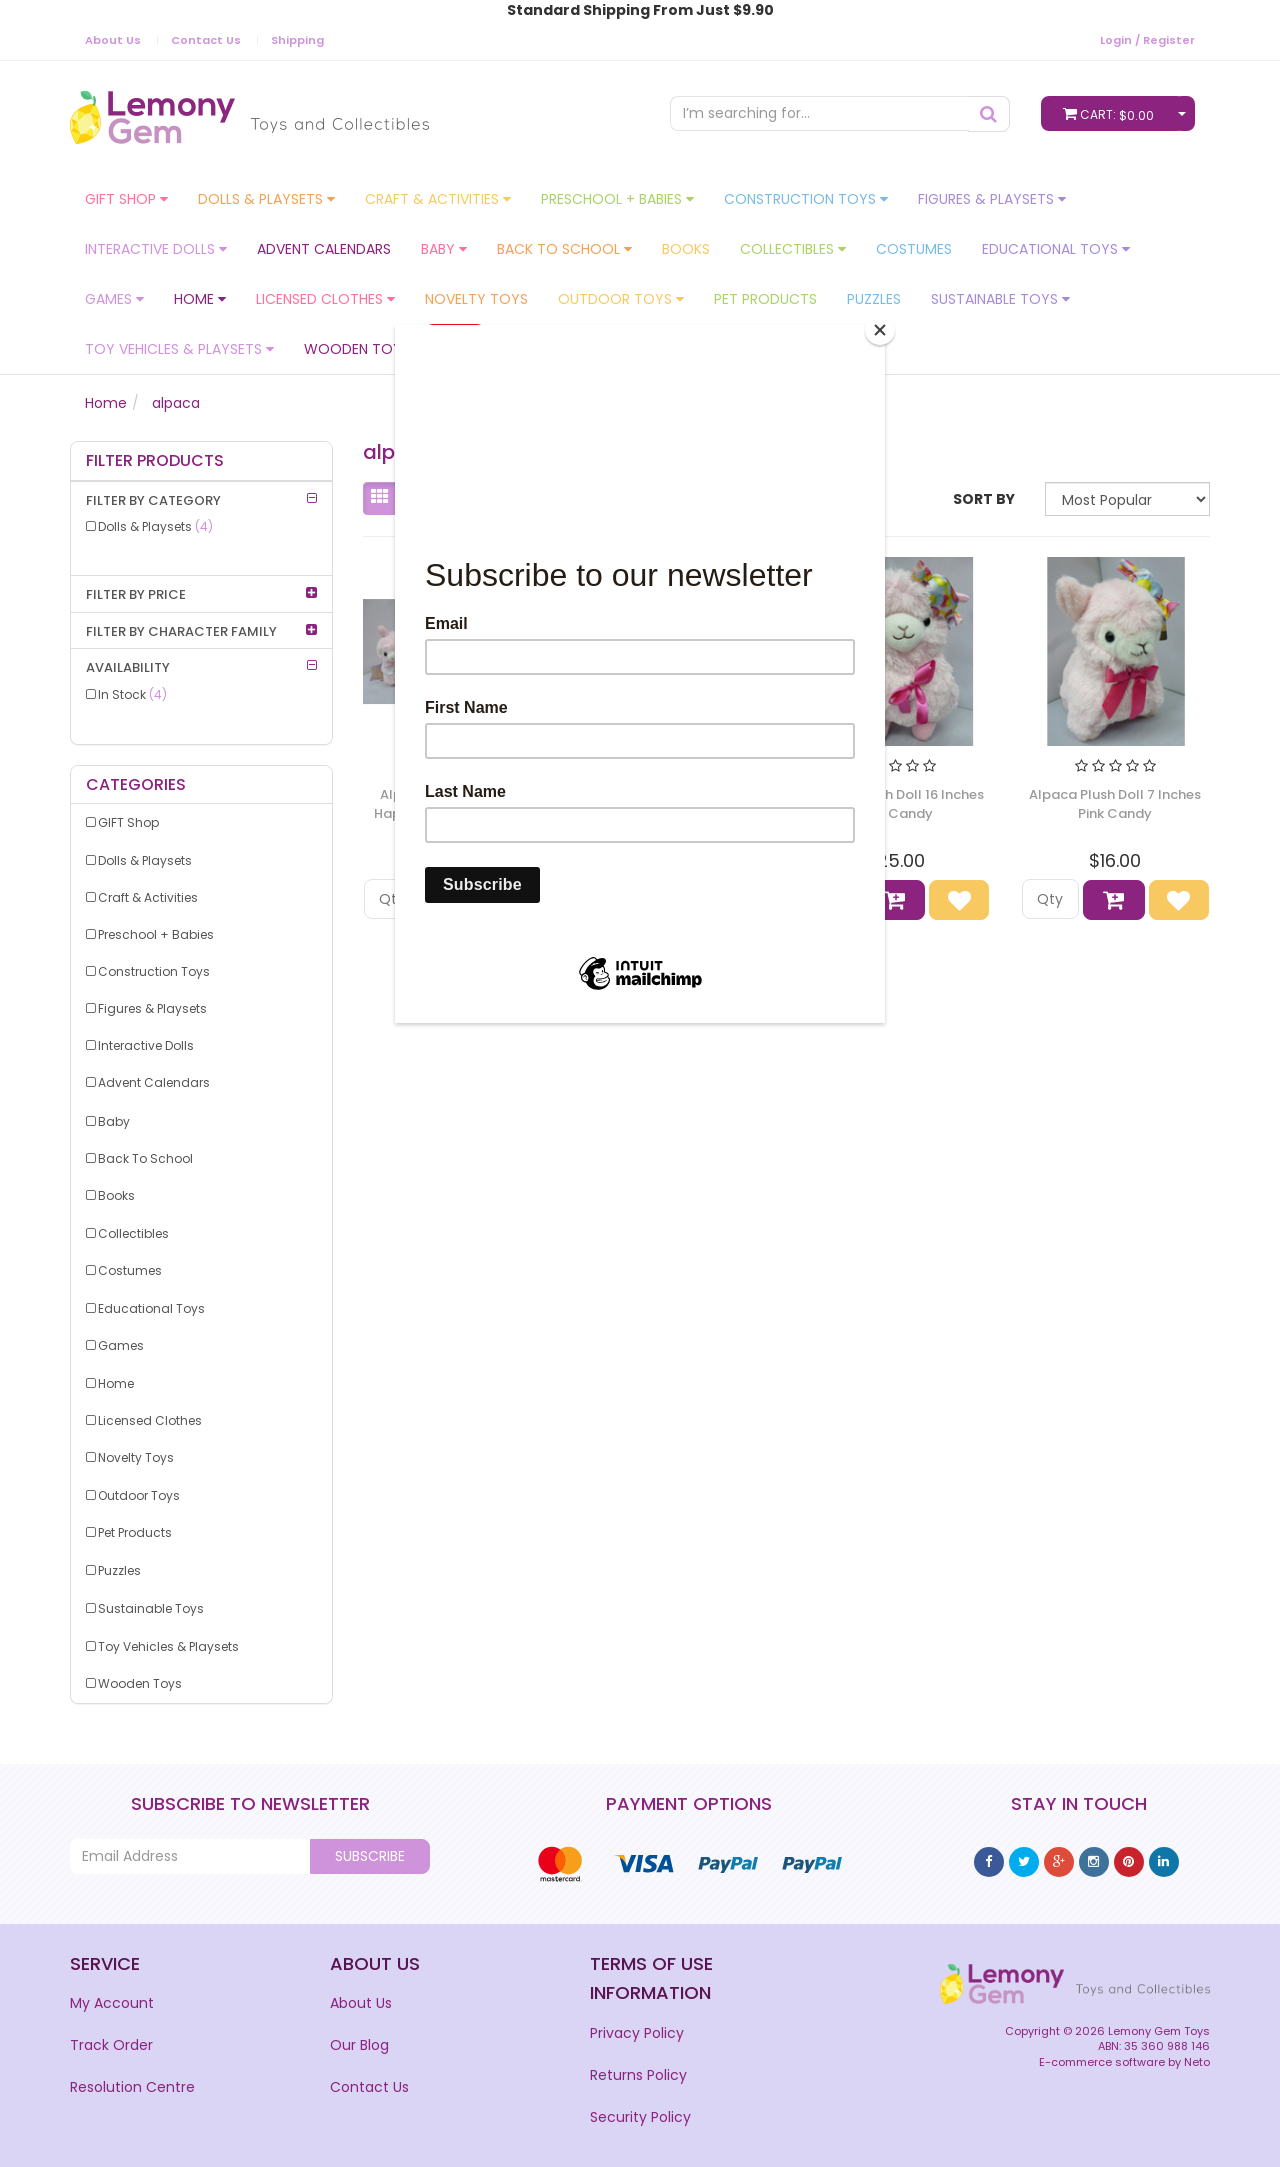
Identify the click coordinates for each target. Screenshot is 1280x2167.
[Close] (880, 330)
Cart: (1113, 113)
